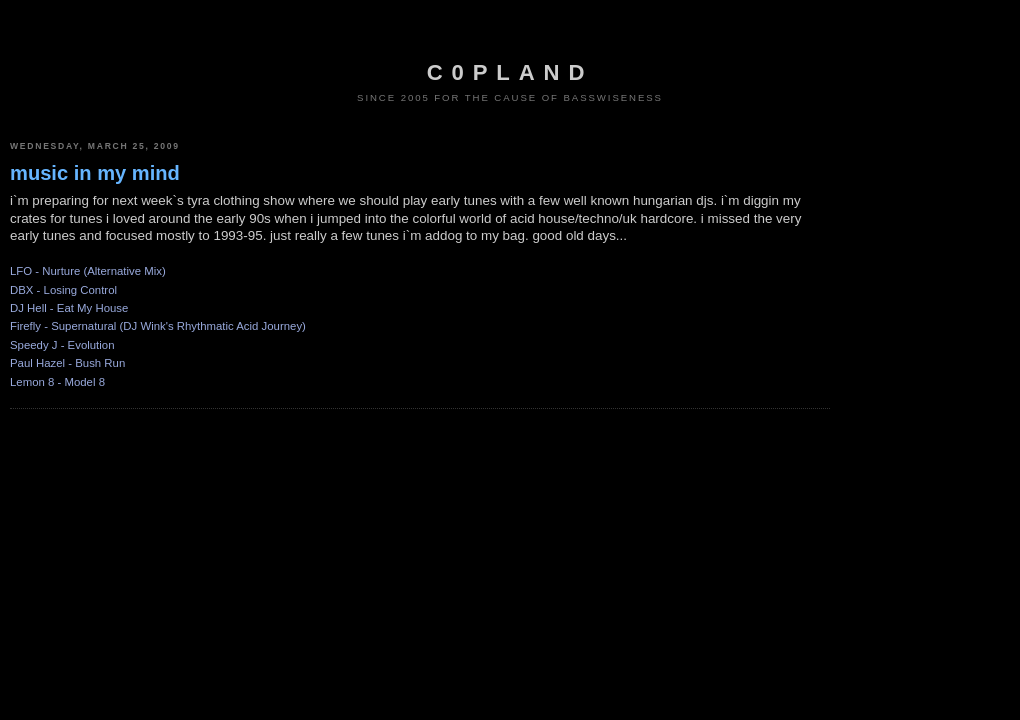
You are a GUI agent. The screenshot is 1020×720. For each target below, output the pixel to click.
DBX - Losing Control (63, 290)
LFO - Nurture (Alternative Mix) (88, 271)
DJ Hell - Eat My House (69, 308)
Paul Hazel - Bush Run (67, 363)
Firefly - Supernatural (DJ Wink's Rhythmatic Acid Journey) (158, 326)
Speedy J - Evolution (62, 345)
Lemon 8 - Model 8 (57, 382)
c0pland (510, 72)
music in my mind (95, 173)
